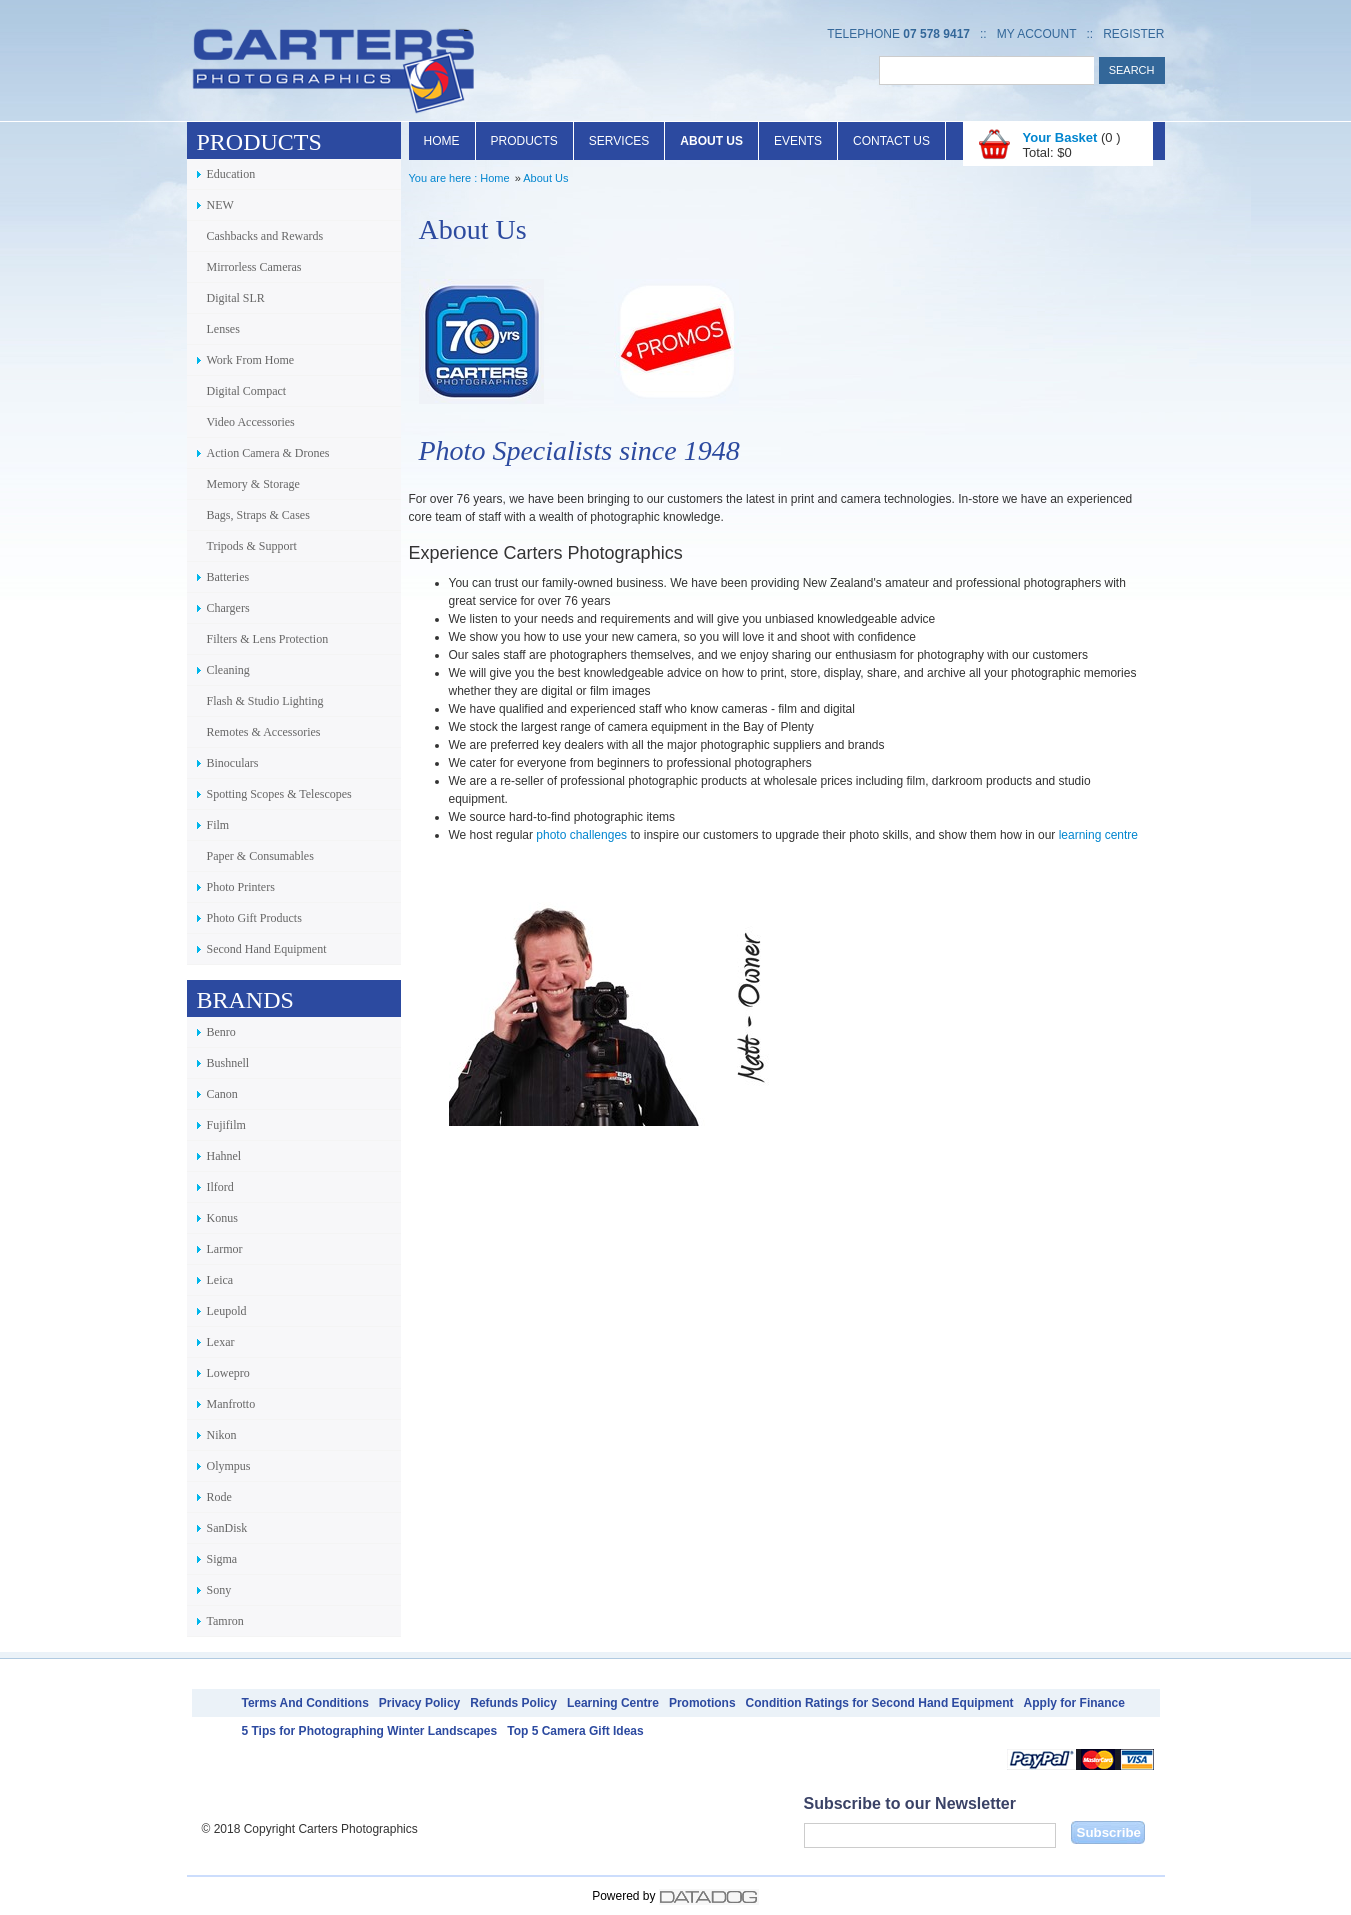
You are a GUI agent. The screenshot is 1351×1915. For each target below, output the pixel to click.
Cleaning (228, 670)
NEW (220, 205)
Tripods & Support (252, 546)
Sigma (222, 1559)
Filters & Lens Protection (268, 639)
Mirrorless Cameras (254, 267)
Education (231, 174)
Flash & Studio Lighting (265, 701)
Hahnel (224, 1156)
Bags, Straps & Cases (258, 515)
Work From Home (251, 360)
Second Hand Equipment (267, 949)
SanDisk (227, 1528)
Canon (222, 1094)
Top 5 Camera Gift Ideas (575, 1731)
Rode (219, 1497)
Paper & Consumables (260, 856)
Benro (221, 1032)
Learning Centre (613, 1703)
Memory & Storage (253, 484)
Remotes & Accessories (264, 732)
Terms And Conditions (305, 1703)
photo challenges (581, 835)
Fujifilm (226, 1125)
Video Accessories (251, 422)
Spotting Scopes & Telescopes (279, 794)
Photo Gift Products (254, 918)
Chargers (228, 608)
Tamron (225, 1621)
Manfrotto (231, 1404)
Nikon (222, 1435)
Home (442, 141)
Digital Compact (247, 391)
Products (524, 141)
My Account (1037, 34)
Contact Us (891, 141)
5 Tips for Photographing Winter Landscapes (370, 1731)
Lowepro (228, 1373)
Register (1133, 34)
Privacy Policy (419, 1703)
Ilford (220, 1187)
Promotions (702, 1703)
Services (619, 141)
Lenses (223, 329)
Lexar (221, 1342)
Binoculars (233, 763)
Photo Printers (241, 887)
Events (798, 141)
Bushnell (228, 1063)
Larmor (225, 1249)
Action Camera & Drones (268, 453)
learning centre (1098, 835)
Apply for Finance (1074, 1703)
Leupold (227, 1311)
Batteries (228, 577)
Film (218, 825)
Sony (219, 1590)
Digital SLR (236, 298)
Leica (220, 1280)
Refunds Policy (513, 1703)
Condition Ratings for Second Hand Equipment (880, 1703)
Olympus (229, 1466)
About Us (711, 141)
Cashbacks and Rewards (265, 236)
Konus (222, 1218)
